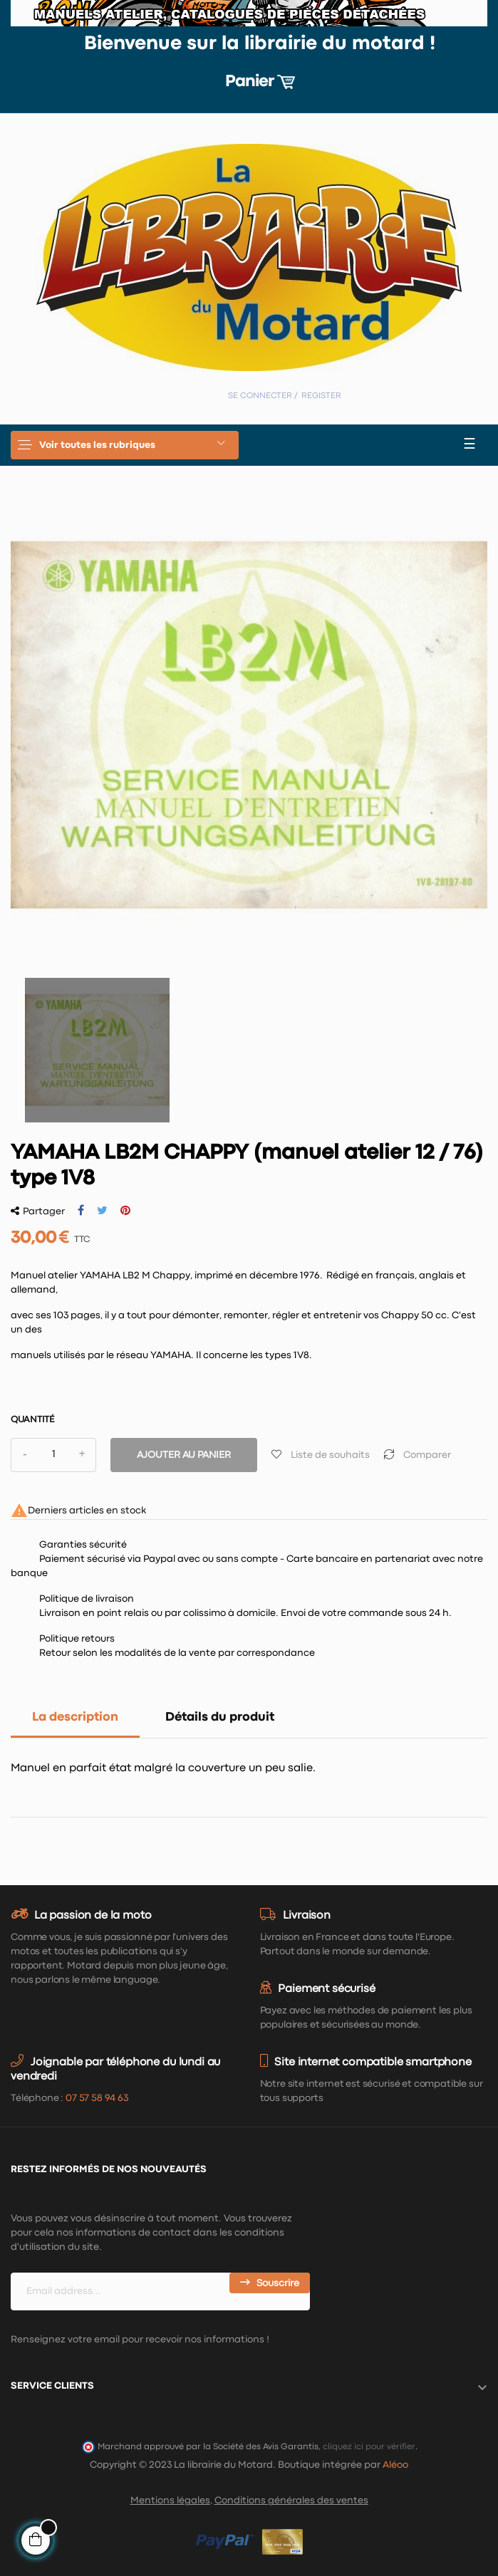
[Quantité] (53, 1455)
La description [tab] (75, 1717)
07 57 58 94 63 (97, 2098)
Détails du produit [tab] (219, 1717)
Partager (81, 1211)
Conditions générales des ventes (291, 2500)
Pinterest (125, 1211)
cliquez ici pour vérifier (369, 2447)
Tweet (102, 1211)
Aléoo (395, 2465)
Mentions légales (170, 2500)
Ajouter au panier (184, 1455)
